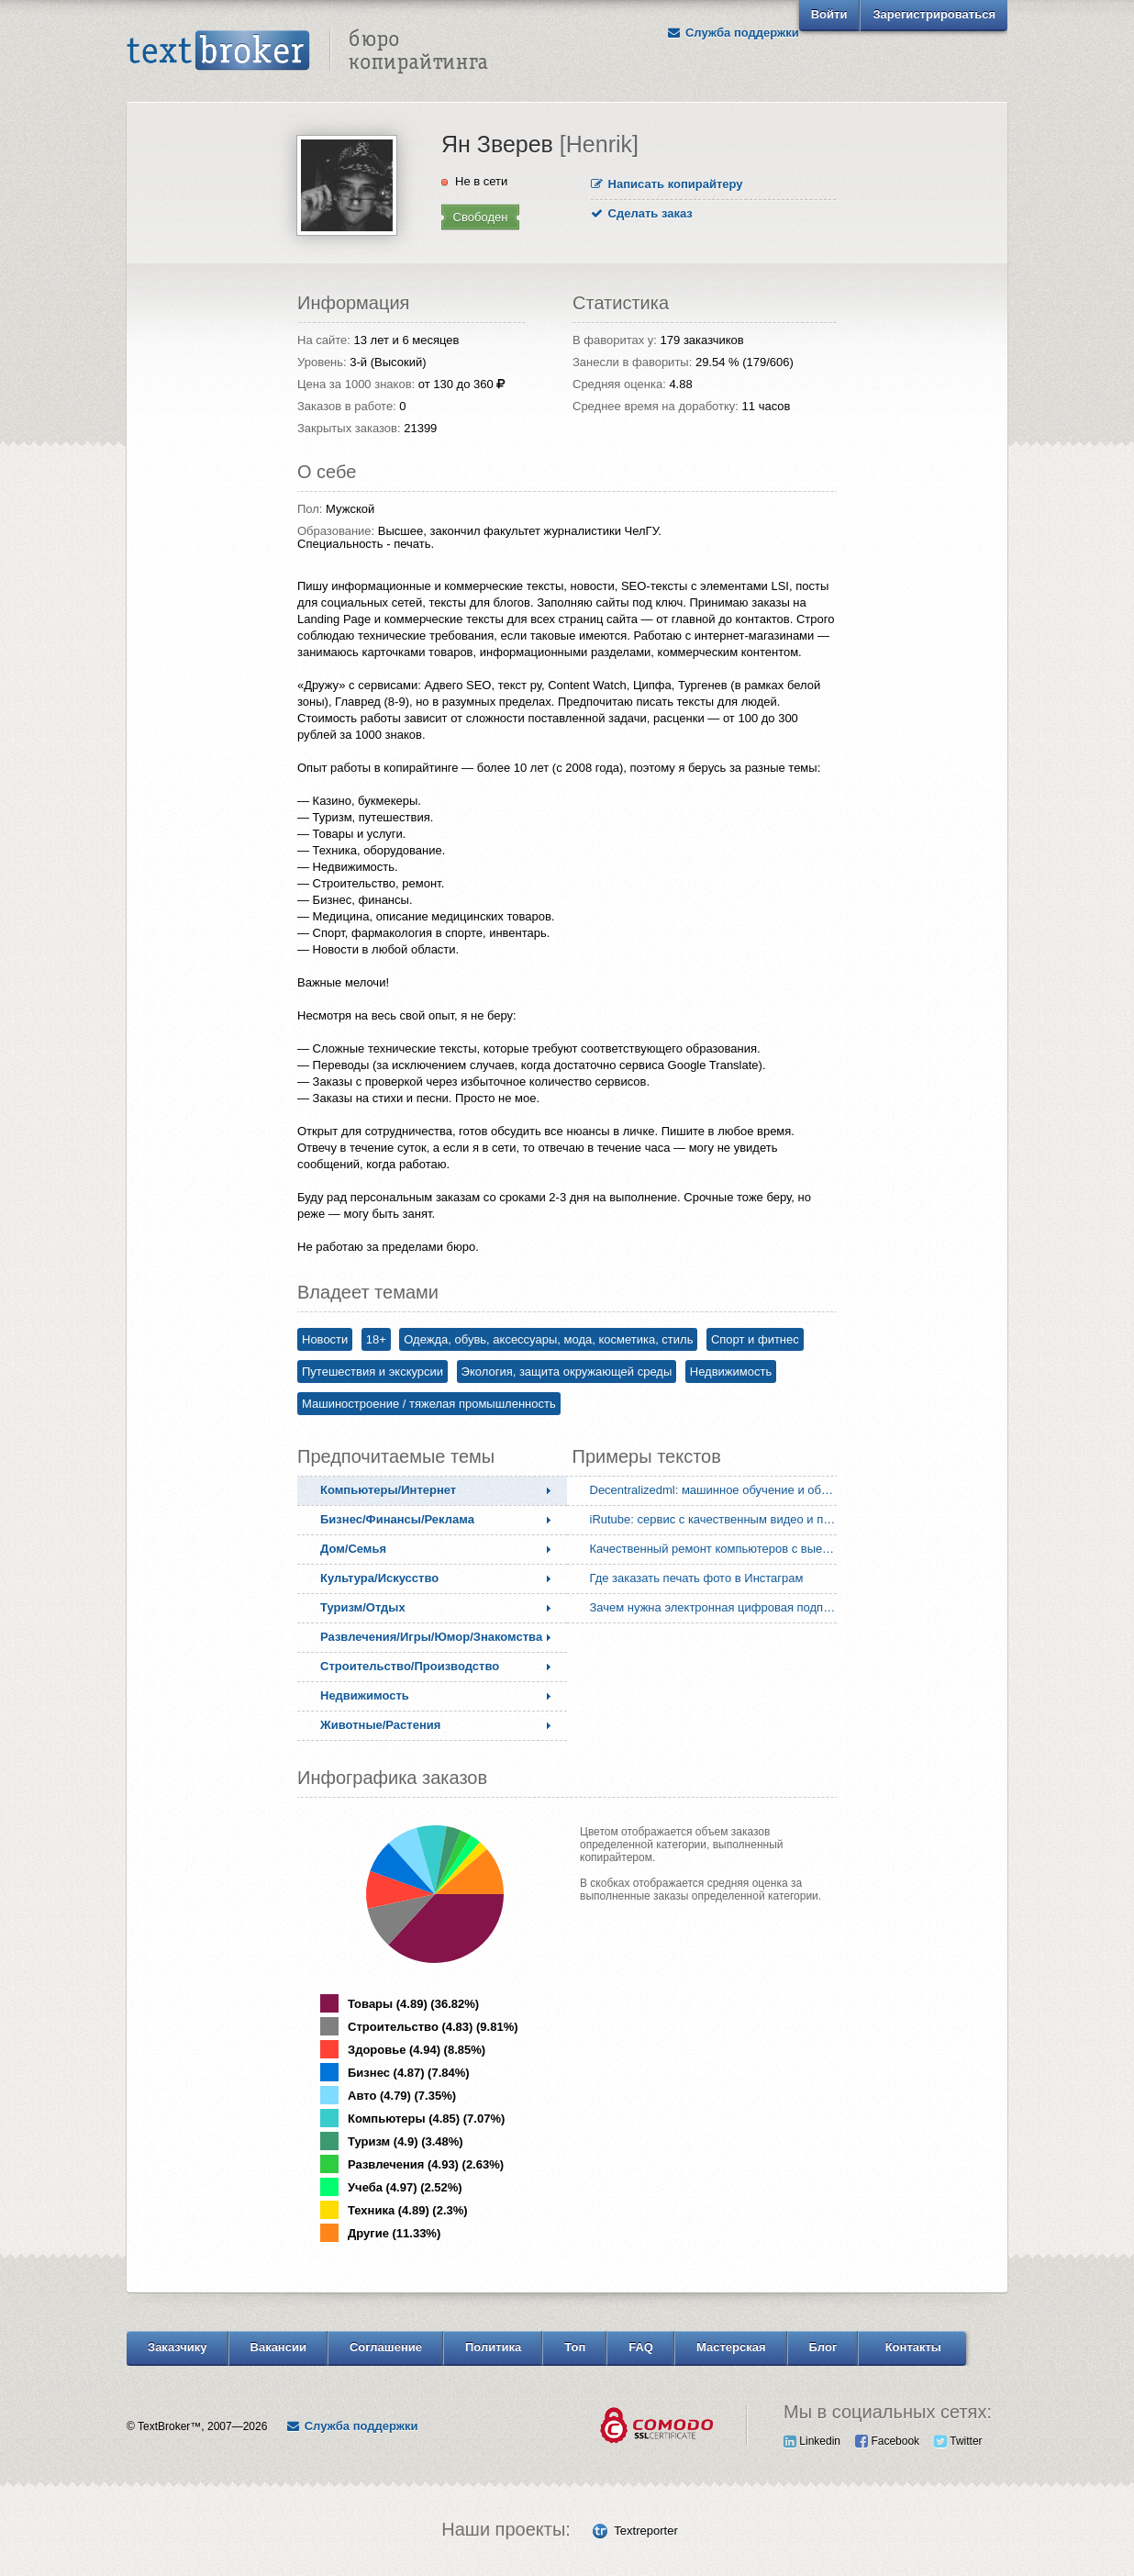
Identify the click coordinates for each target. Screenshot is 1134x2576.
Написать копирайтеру (667, 184)
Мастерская (731, 2347)
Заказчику (177, 2347)
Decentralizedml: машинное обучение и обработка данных (717, 1490)
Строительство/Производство (409, 1666)
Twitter (958, 2441)
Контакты (913, 2347)
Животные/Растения (380, 1725)
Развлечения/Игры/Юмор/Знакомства (431, 1637)
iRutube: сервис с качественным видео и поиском (717, 1519)
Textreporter (645, 2530)
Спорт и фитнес (755, 1339)
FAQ (640, 2347)
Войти (829, 14)
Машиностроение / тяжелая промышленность (429, 1404)
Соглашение (386, 2347)
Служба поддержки (733, 32)
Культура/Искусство (379, 1578)
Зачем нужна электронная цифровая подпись (716, 1607)
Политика (493, 2347)
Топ (574, 2347)
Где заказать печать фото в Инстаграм (697, 1578)
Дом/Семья (353, 1549)
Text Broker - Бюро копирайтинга (307, 51)
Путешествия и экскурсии (372, 1371)
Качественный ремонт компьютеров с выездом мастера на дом (717, 1549)
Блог (823, 2347)
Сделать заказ (642, 213)
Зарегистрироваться (934, 14)
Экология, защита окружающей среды (567, 1371)
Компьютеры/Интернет (388, 1490)
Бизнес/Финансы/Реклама (397, 1519)
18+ (376, 1339)
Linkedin (812, 2441)
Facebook (887, 2441)
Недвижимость (731, 1371)
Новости (325, 1339)
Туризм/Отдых (363, 1607)
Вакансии (278, 2347)
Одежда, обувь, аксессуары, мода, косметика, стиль (548, 1339)
